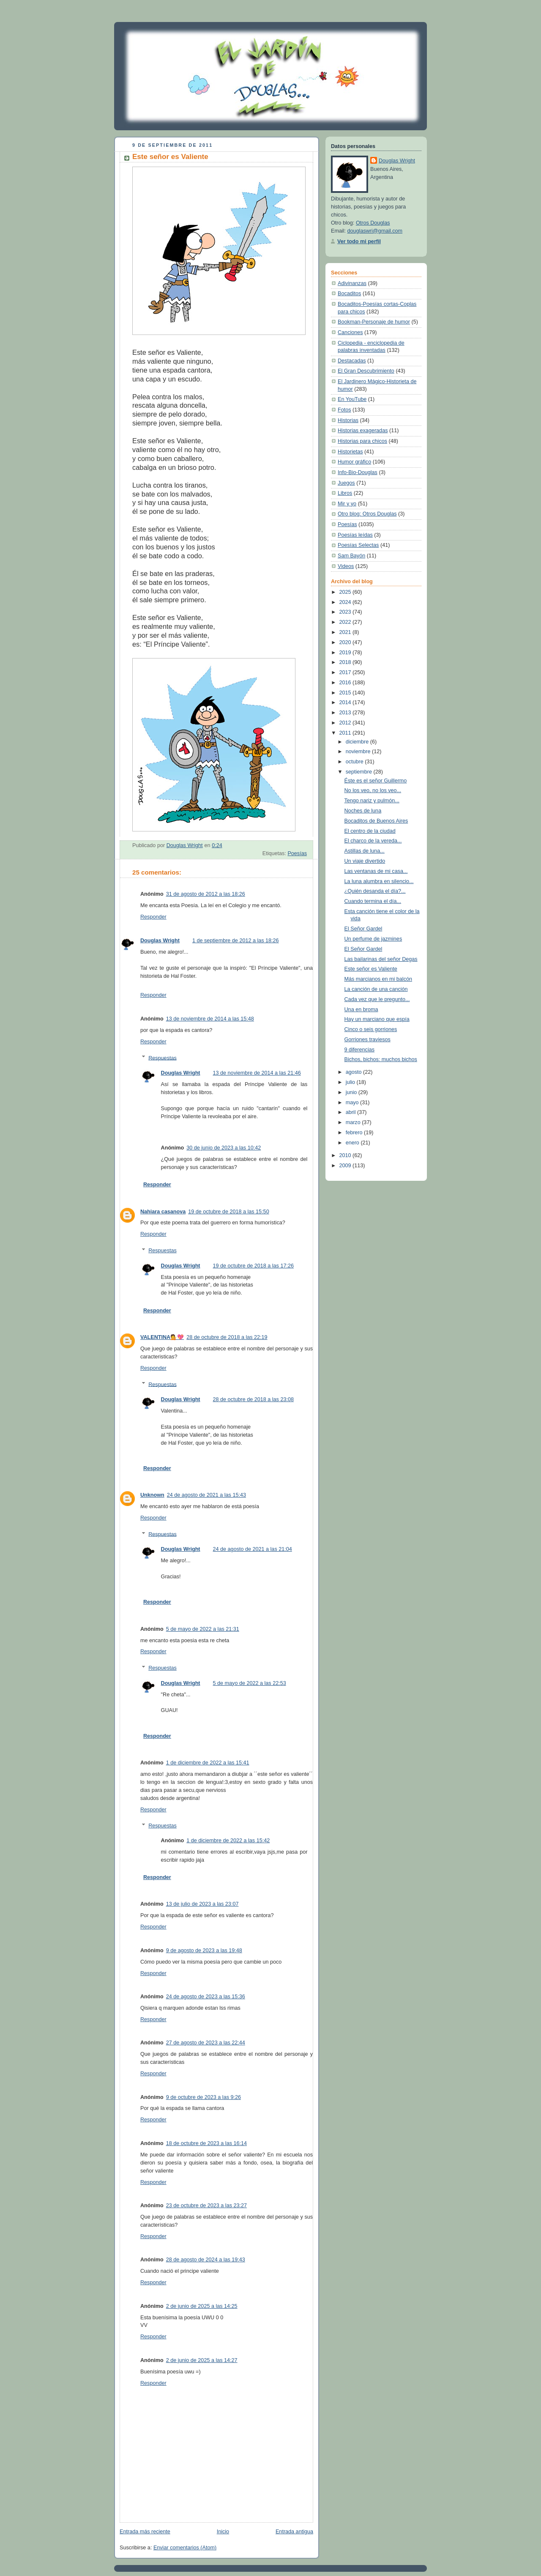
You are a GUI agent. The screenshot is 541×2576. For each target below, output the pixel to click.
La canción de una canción (376, 989)
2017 (346, 672)
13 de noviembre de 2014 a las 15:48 (210, 1019)
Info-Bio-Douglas (357, 472)
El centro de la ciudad (370, 831)
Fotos (344, 410)
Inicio (223, 2532)
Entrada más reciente (145, 2532)
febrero (355, 1133)
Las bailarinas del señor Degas (381, 959)
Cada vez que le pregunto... (377, 999)
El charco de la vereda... (373, 841)
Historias (348, 420)
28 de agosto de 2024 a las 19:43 (205, 2260)
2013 (346, 713)
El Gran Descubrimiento (366, 371)
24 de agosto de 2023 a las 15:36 (205, 1997)
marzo (354, 1122)
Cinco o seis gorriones (370, 1029)
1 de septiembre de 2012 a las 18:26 (235, 941)
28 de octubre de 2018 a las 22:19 (226, 1337)
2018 (346, 662)
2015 (346, 693)
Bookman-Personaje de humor (374, 322)
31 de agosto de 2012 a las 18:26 (205, 894)
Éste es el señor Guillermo (375, 781)
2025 (346, 592)
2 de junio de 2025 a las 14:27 (202, 2360)
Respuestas (162, 1058)
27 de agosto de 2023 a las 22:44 (205, 2043)
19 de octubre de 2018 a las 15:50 (228, 1212)
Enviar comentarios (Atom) (184, 2548)
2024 (346, 602)
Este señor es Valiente (370, 969)
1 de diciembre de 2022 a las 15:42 (228, 1841)
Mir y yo (347, 504)
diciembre (358, 742)
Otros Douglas (373, 223)
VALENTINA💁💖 (162, 1337)
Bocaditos (349, 293)
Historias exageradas (363, 430)
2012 (346, 723)
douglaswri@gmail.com (375, 231)
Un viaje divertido (364, 861)
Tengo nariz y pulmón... (371, 801)
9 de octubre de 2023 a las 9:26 (203, 2097)
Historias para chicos (362, 441)
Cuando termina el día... (373, 901)
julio (351, 1082)
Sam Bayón (351, 556)
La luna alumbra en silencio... (379, 881)
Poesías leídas (355, 535)
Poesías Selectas (358, 545)
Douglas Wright (160, 941)
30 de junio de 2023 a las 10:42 (223, 1148)
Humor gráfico (354, 462)
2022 (346, 622)
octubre (355, 762)
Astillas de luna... (364, 851)
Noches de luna (363, 811)
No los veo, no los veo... (373, 790)
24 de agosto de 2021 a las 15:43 (206, 1495)
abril (351, 1112)
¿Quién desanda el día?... (375, 891)
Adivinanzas (352, 283)
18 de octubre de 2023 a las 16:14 (206, 2143)
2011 (346, 733)
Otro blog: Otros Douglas (367, 514)
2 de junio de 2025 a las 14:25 (202, 2306)
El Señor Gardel (363, 929)
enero (353, 1143)
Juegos (346, 483)
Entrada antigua (294, 2532)
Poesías (297, 853)
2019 (346, 653)
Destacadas (352, 361)
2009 (346, 1166)
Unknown (152, 1495)
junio (352, 1092)
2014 (346, 702)
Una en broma (361, 1009)
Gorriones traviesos (367, 1039)
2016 (346, 683)
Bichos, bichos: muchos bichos (380, 1059)
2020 (346, 642)
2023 (346, 612)
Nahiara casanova (163, 1212)
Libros (345, 493)
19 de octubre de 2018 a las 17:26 (253, 1266)
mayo (353, 1103)
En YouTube (352, 399)
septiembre (360, 772)
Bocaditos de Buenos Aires (376, 821)
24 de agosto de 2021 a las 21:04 (252, 1549)
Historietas (350, 452)
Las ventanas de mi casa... (376, 871)
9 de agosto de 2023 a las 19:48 (204, 1950)
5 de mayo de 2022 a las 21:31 (202, 1629)
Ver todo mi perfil (359, 241)
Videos (346, 566)
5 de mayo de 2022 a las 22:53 (249, 1683)
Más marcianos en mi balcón (378, 979)
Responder (153, 917)
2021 (346, 632)
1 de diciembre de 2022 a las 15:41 (207, 1763)
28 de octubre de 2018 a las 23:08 (253, 1399)
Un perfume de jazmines (373, 939)
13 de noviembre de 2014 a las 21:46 (257, 1073)
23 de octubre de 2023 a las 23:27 (206, 2205)
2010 (346, 1155)
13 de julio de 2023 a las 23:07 (202, 1904)
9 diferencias (359, 1050)
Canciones (350, 332)
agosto (354, 1072)
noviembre (359, 751)
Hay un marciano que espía (377, 1019)
